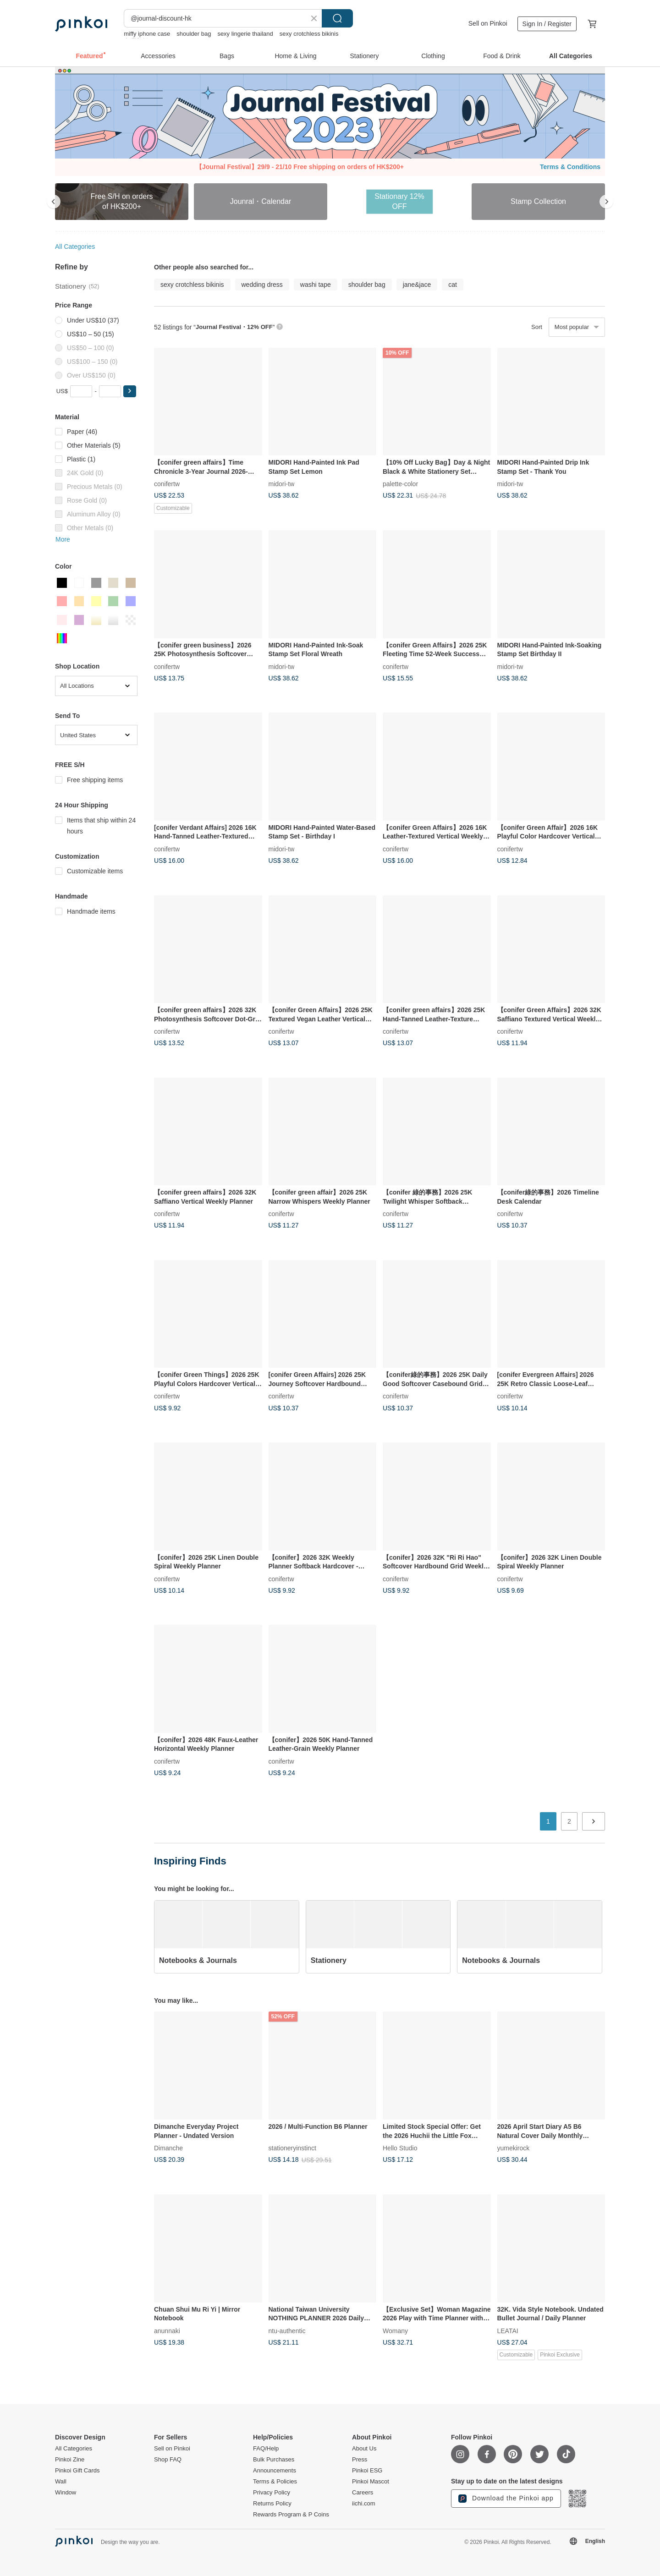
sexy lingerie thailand (245, 33)
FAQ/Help (266, 2448)
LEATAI (507, 2330)
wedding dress (262, 284)
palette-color (400, 484)
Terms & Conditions (570, 166)
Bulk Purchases (273, 2459)
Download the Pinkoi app (506, 2498)
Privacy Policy (271, 2492)
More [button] (62, 539)
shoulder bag (193, 33)
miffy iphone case (147, 33)
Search (337, 18)
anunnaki (167, 2330)
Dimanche (168, 2147)
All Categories (75, 246)
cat (452, 284)
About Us (364, 2448)
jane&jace (417, 284)
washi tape (315, 284)
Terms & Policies (275, 2481)
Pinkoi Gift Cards (77, 2470)
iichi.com (363, 2503)
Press (359, 2459)
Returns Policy (272, 2503)
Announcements (274, 2470)
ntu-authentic (287, 2330)
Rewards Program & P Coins (291, 2514)
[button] (129, 391)
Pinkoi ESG (367, 2470)
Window (65, 2492)
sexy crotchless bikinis (309, 33)
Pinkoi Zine (69, 2459)
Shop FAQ (168, 2459)
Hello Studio (400, 2147)
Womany (395, 2330)
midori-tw (282, 484)
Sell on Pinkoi (487, 23)
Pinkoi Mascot (370, 2481)
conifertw (167, 484)
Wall (60, 2481)
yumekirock (513, 2147)
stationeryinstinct (292, 2147)
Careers (362, 2492)
